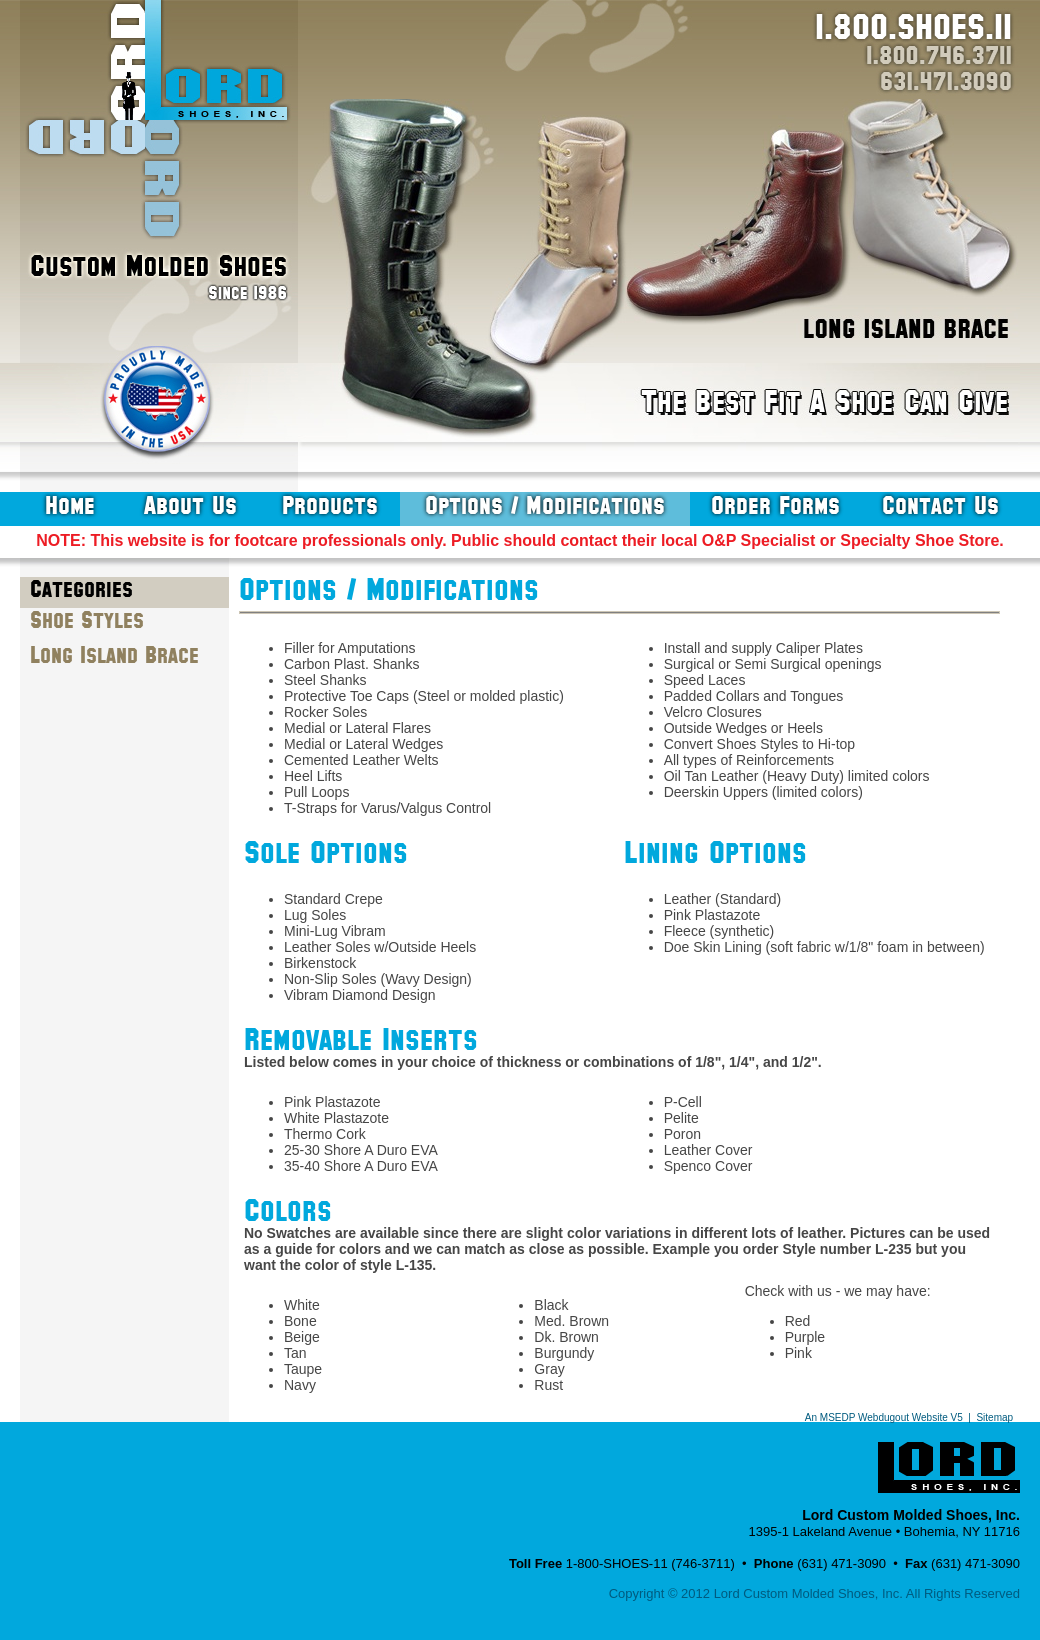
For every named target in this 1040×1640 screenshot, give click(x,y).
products (330, 506)
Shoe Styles (87, 621)
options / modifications (545, 506)
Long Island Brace (114, 656)
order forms (775, 506)
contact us (940, 506)
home (70, 506)
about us (190, 506)
